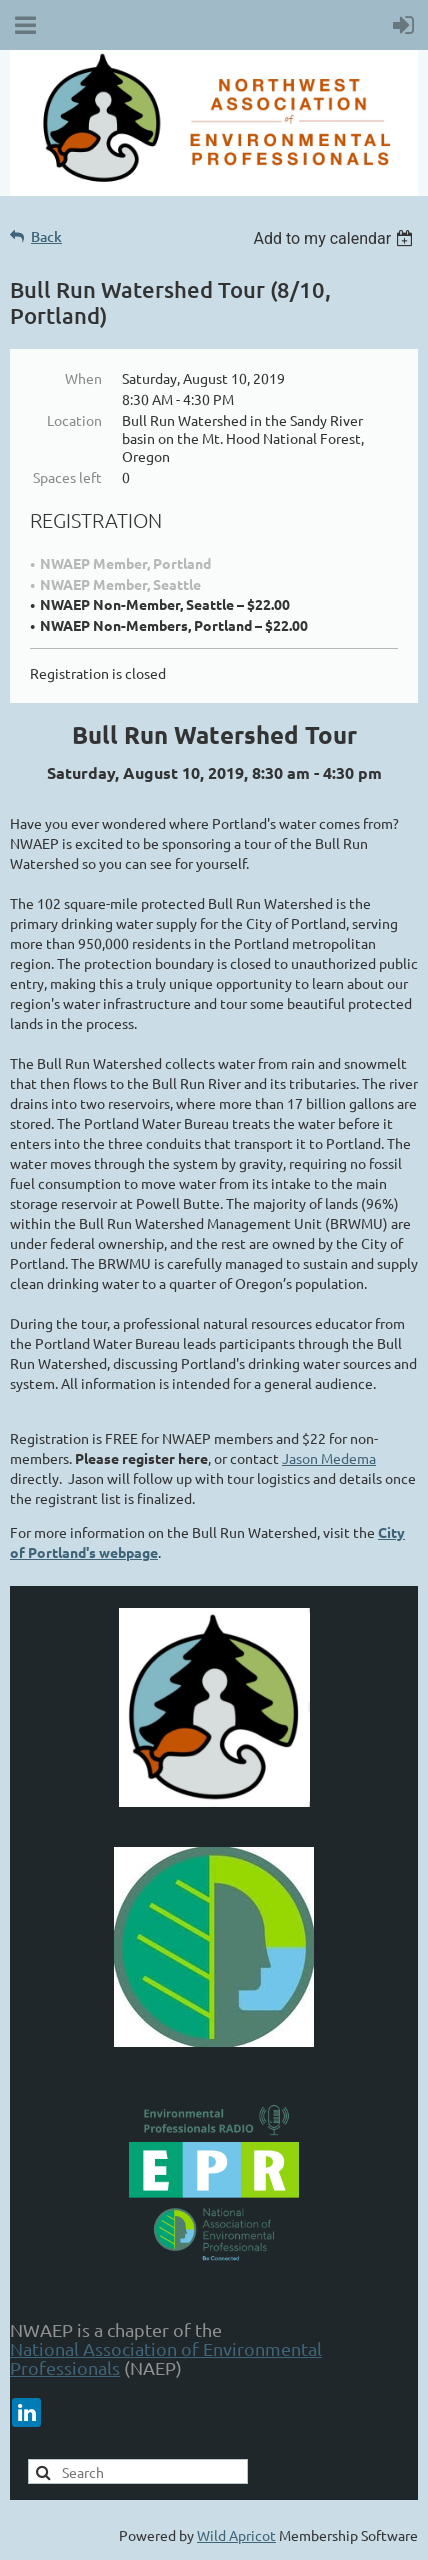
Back (46, 236)
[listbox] (335, 238)
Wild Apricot (236, 2535)
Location (74, 420)
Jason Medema (329, 1458)
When (83, 378)
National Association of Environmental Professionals (166, 2358)
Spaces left (67, 477)
